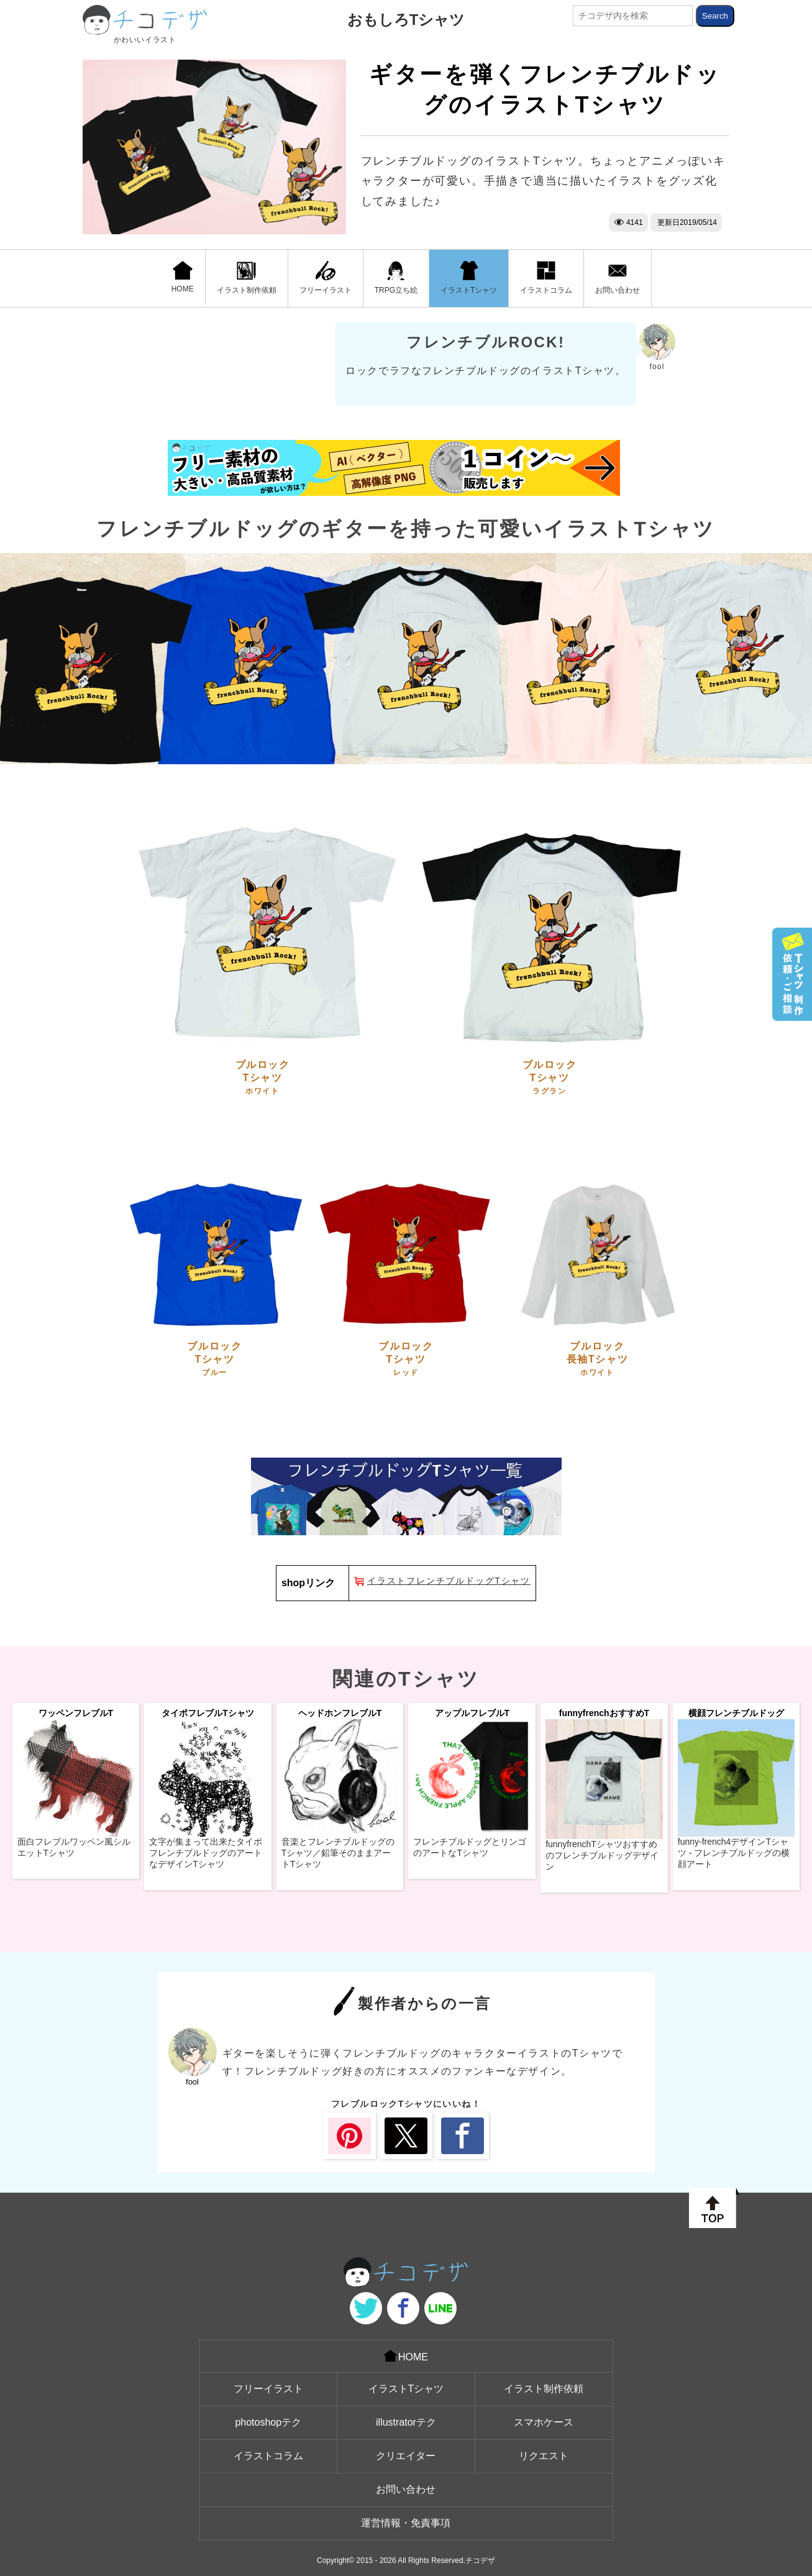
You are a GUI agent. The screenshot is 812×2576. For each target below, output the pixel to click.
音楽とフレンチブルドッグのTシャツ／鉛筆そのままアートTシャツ (338, 1853)
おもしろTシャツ (406, 19)
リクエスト (543, 2455)
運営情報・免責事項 (405, 2523)
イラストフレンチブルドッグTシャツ (449, 1581)
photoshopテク (268, 2422)
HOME (182, 277)
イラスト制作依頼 (246, 278)
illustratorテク (406, 2422)
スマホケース (543, 2422)
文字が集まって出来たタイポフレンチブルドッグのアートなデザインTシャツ (205, 1853)
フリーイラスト (325, 278)
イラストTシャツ (468, 278)
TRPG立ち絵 (396, 278)
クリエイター (406, 2455)
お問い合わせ (617, 278)
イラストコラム (546, 278)
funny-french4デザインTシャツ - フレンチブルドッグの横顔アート (734, 1853)
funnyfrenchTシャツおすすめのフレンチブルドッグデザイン (602, 1855)
